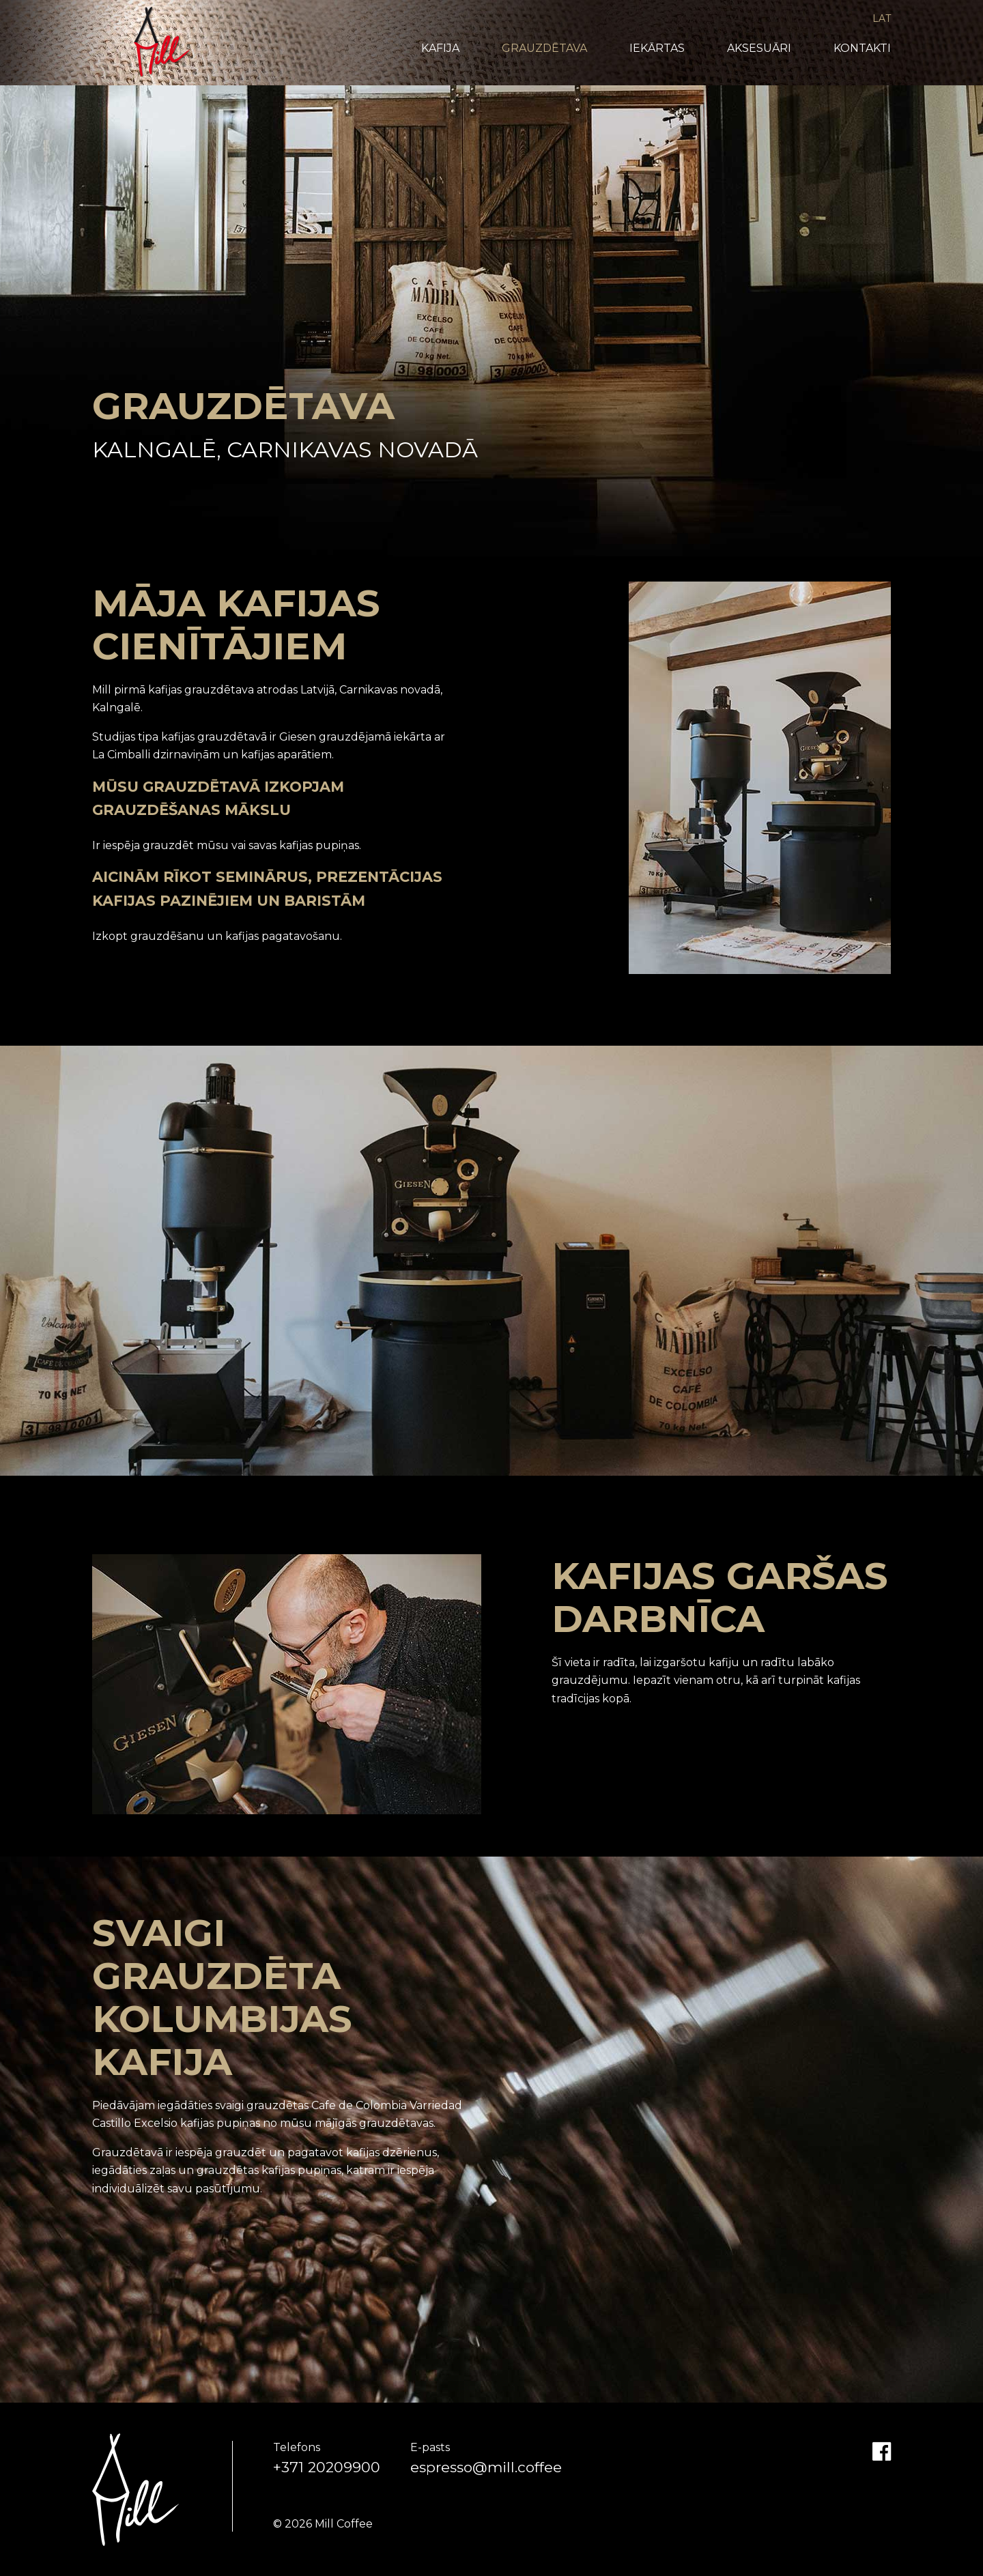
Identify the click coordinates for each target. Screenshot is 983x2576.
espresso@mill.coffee (486, 2467)
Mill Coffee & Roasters (162, 42)
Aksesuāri (759, 48)
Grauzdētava (544, 48)
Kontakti (862, 48)
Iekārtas (657, 48)
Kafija (440, 48)
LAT (881, 18)
